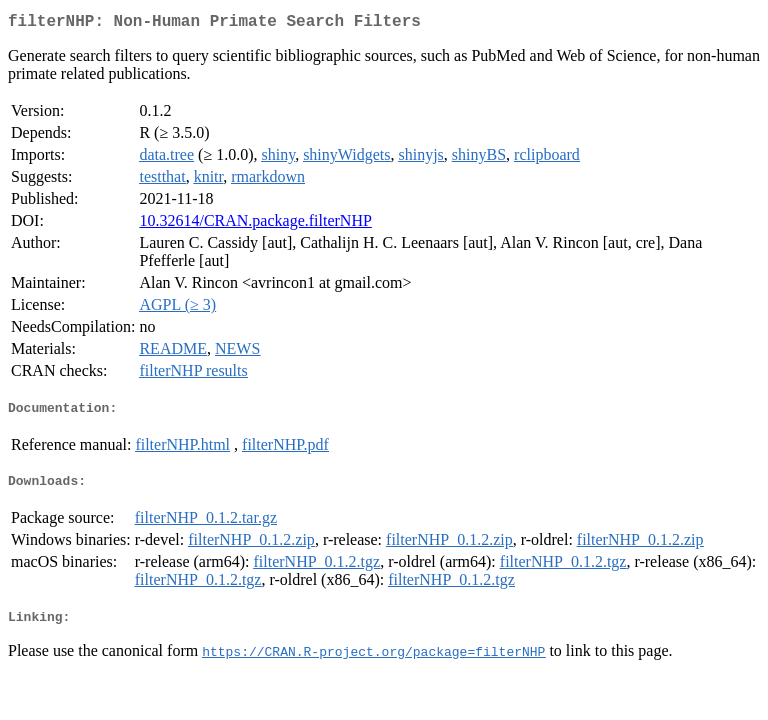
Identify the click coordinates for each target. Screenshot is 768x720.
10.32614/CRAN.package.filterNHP (255, 224)
